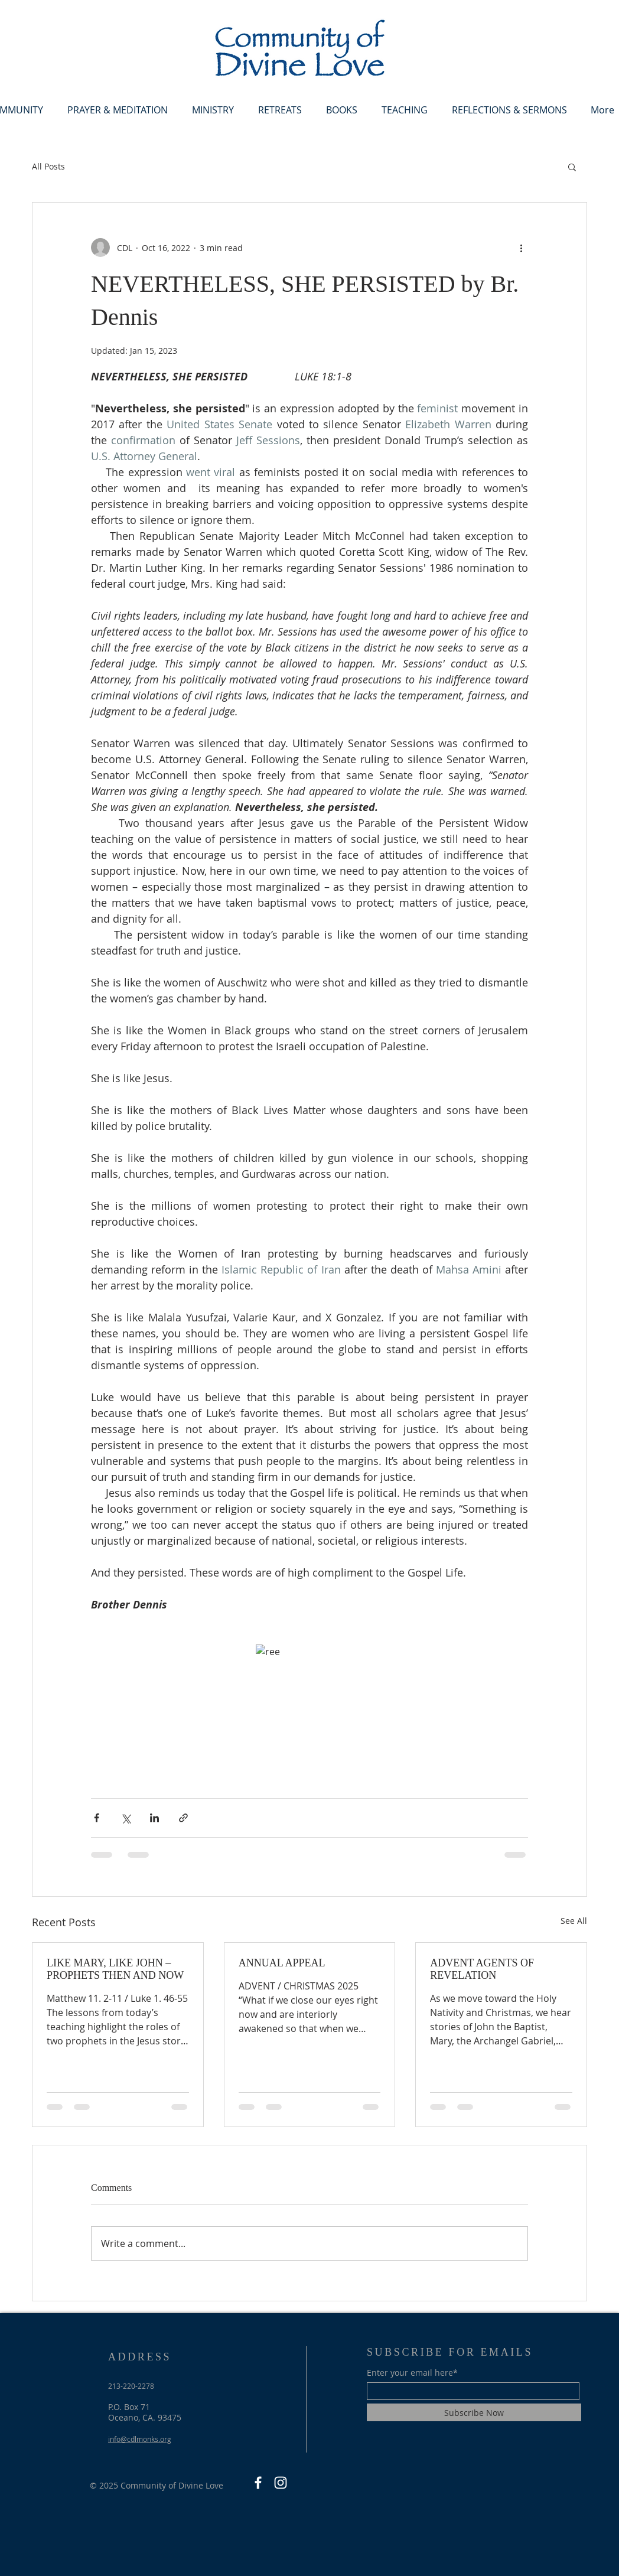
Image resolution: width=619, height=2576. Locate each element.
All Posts (48, 166)
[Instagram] (280, 2482)
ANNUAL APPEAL (282, 1963)
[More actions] (521, 247)
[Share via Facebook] (96, 1817)
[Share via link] (183, 1817)
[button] (572, 166)
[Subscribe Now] (474, 2412)
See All (574, 1920)
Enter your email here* (412, 2373)
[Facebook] (258, 2482)
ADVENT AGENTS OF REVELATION (482, 1969)
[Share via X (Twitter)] (125, 1817)
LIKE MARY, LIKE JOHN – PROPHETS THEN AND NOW (115, 1969)
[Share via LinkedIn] (154, 1817)
